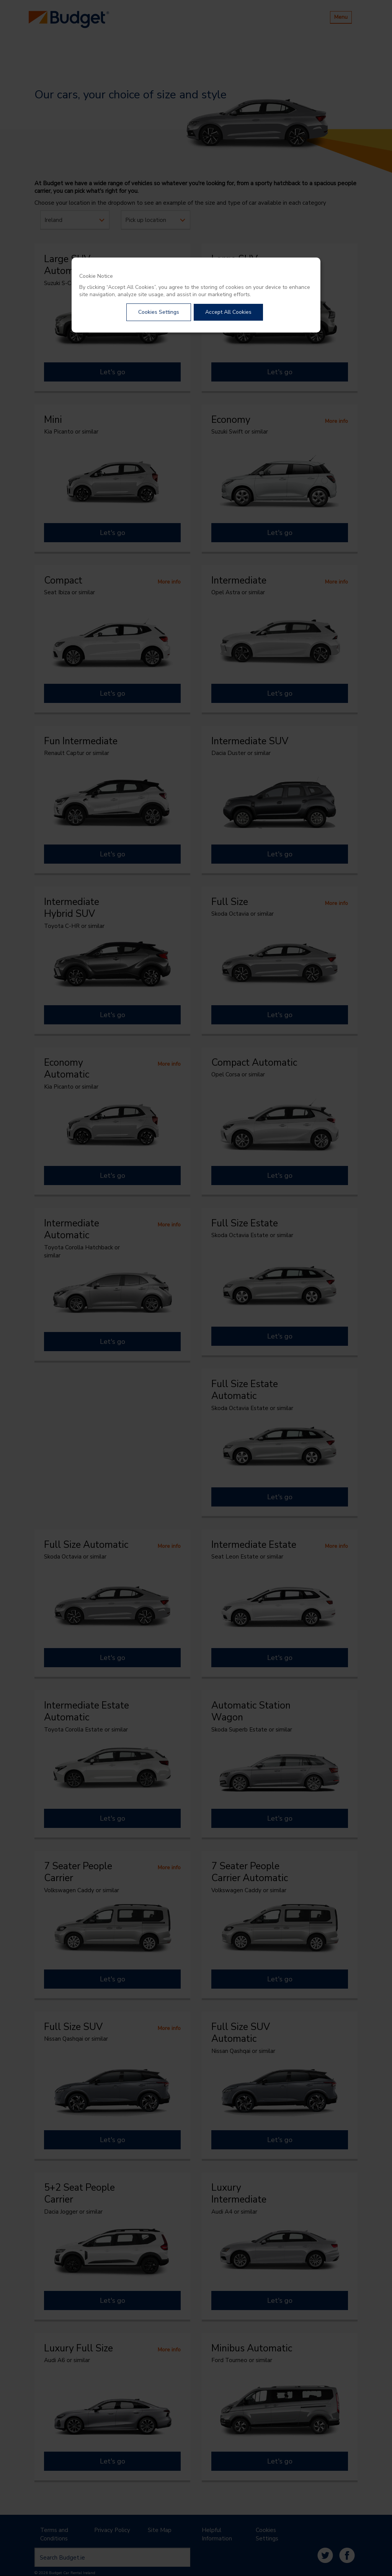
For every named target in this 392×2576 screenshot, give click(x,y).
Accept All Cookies (228, 312)
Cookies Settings (158, 312)
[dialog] (196, 295)
